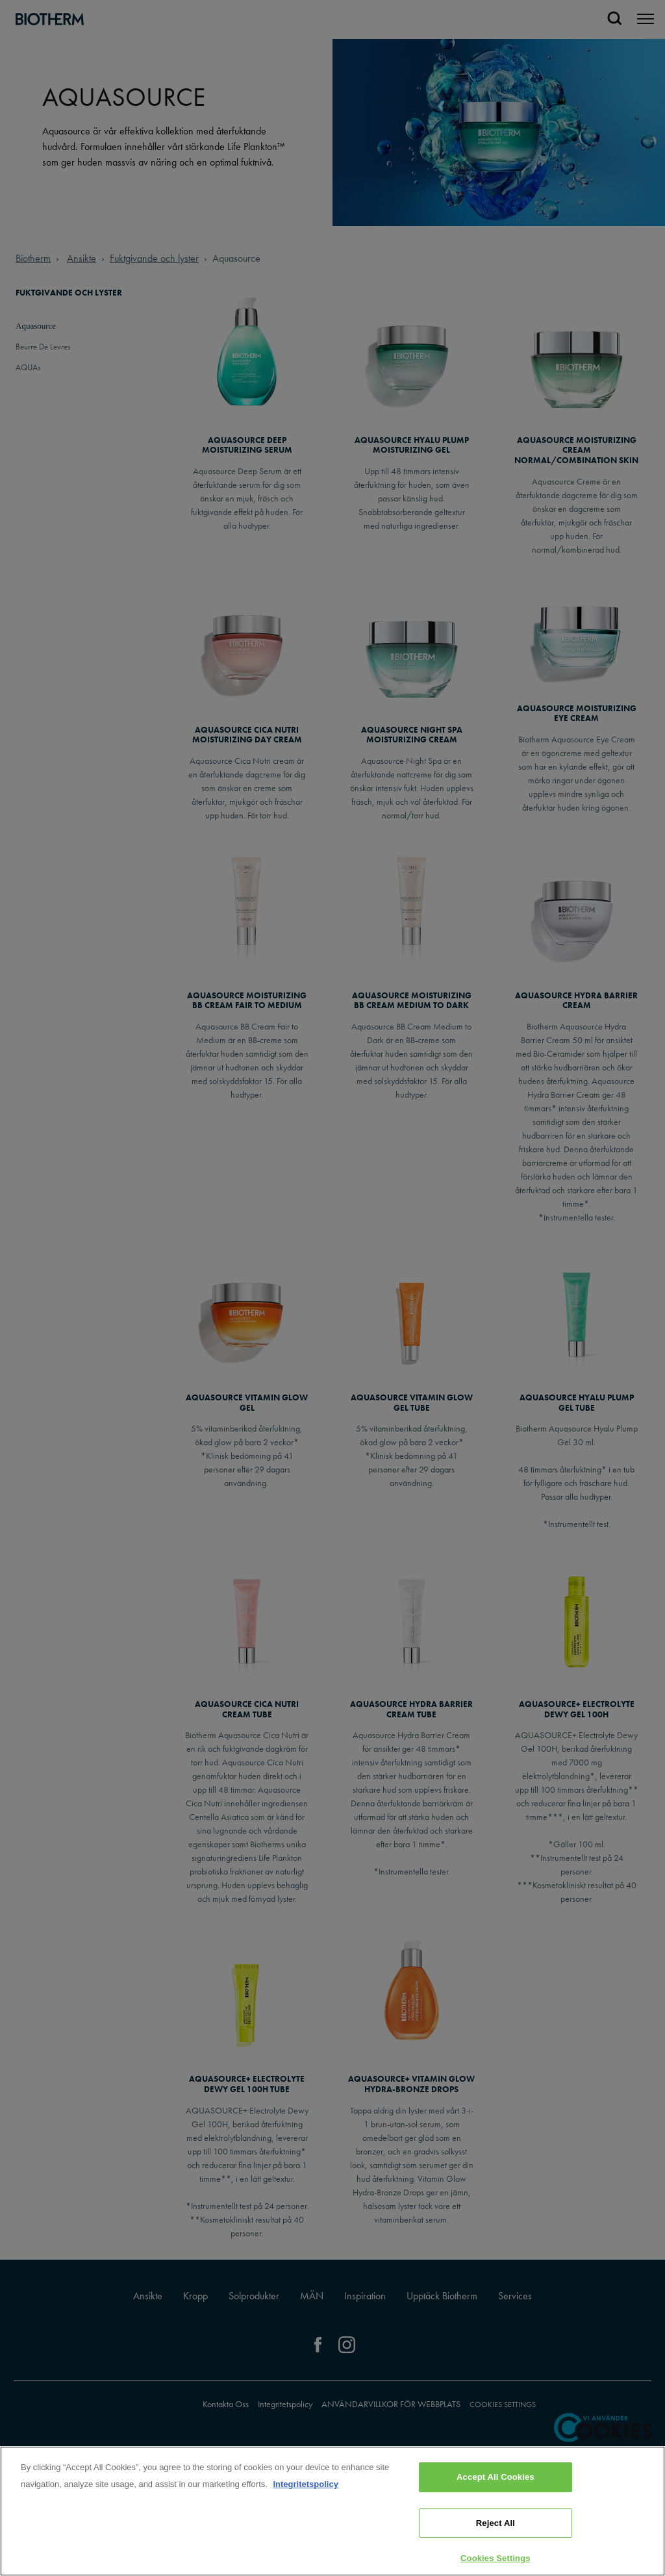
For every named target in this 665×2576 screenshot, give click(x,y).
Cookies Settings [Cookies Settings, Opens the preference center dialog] (495, 2561)
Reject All (495, 2526)
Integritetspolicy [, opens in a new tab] (305, 2487)
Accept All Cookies (495, 2480)
